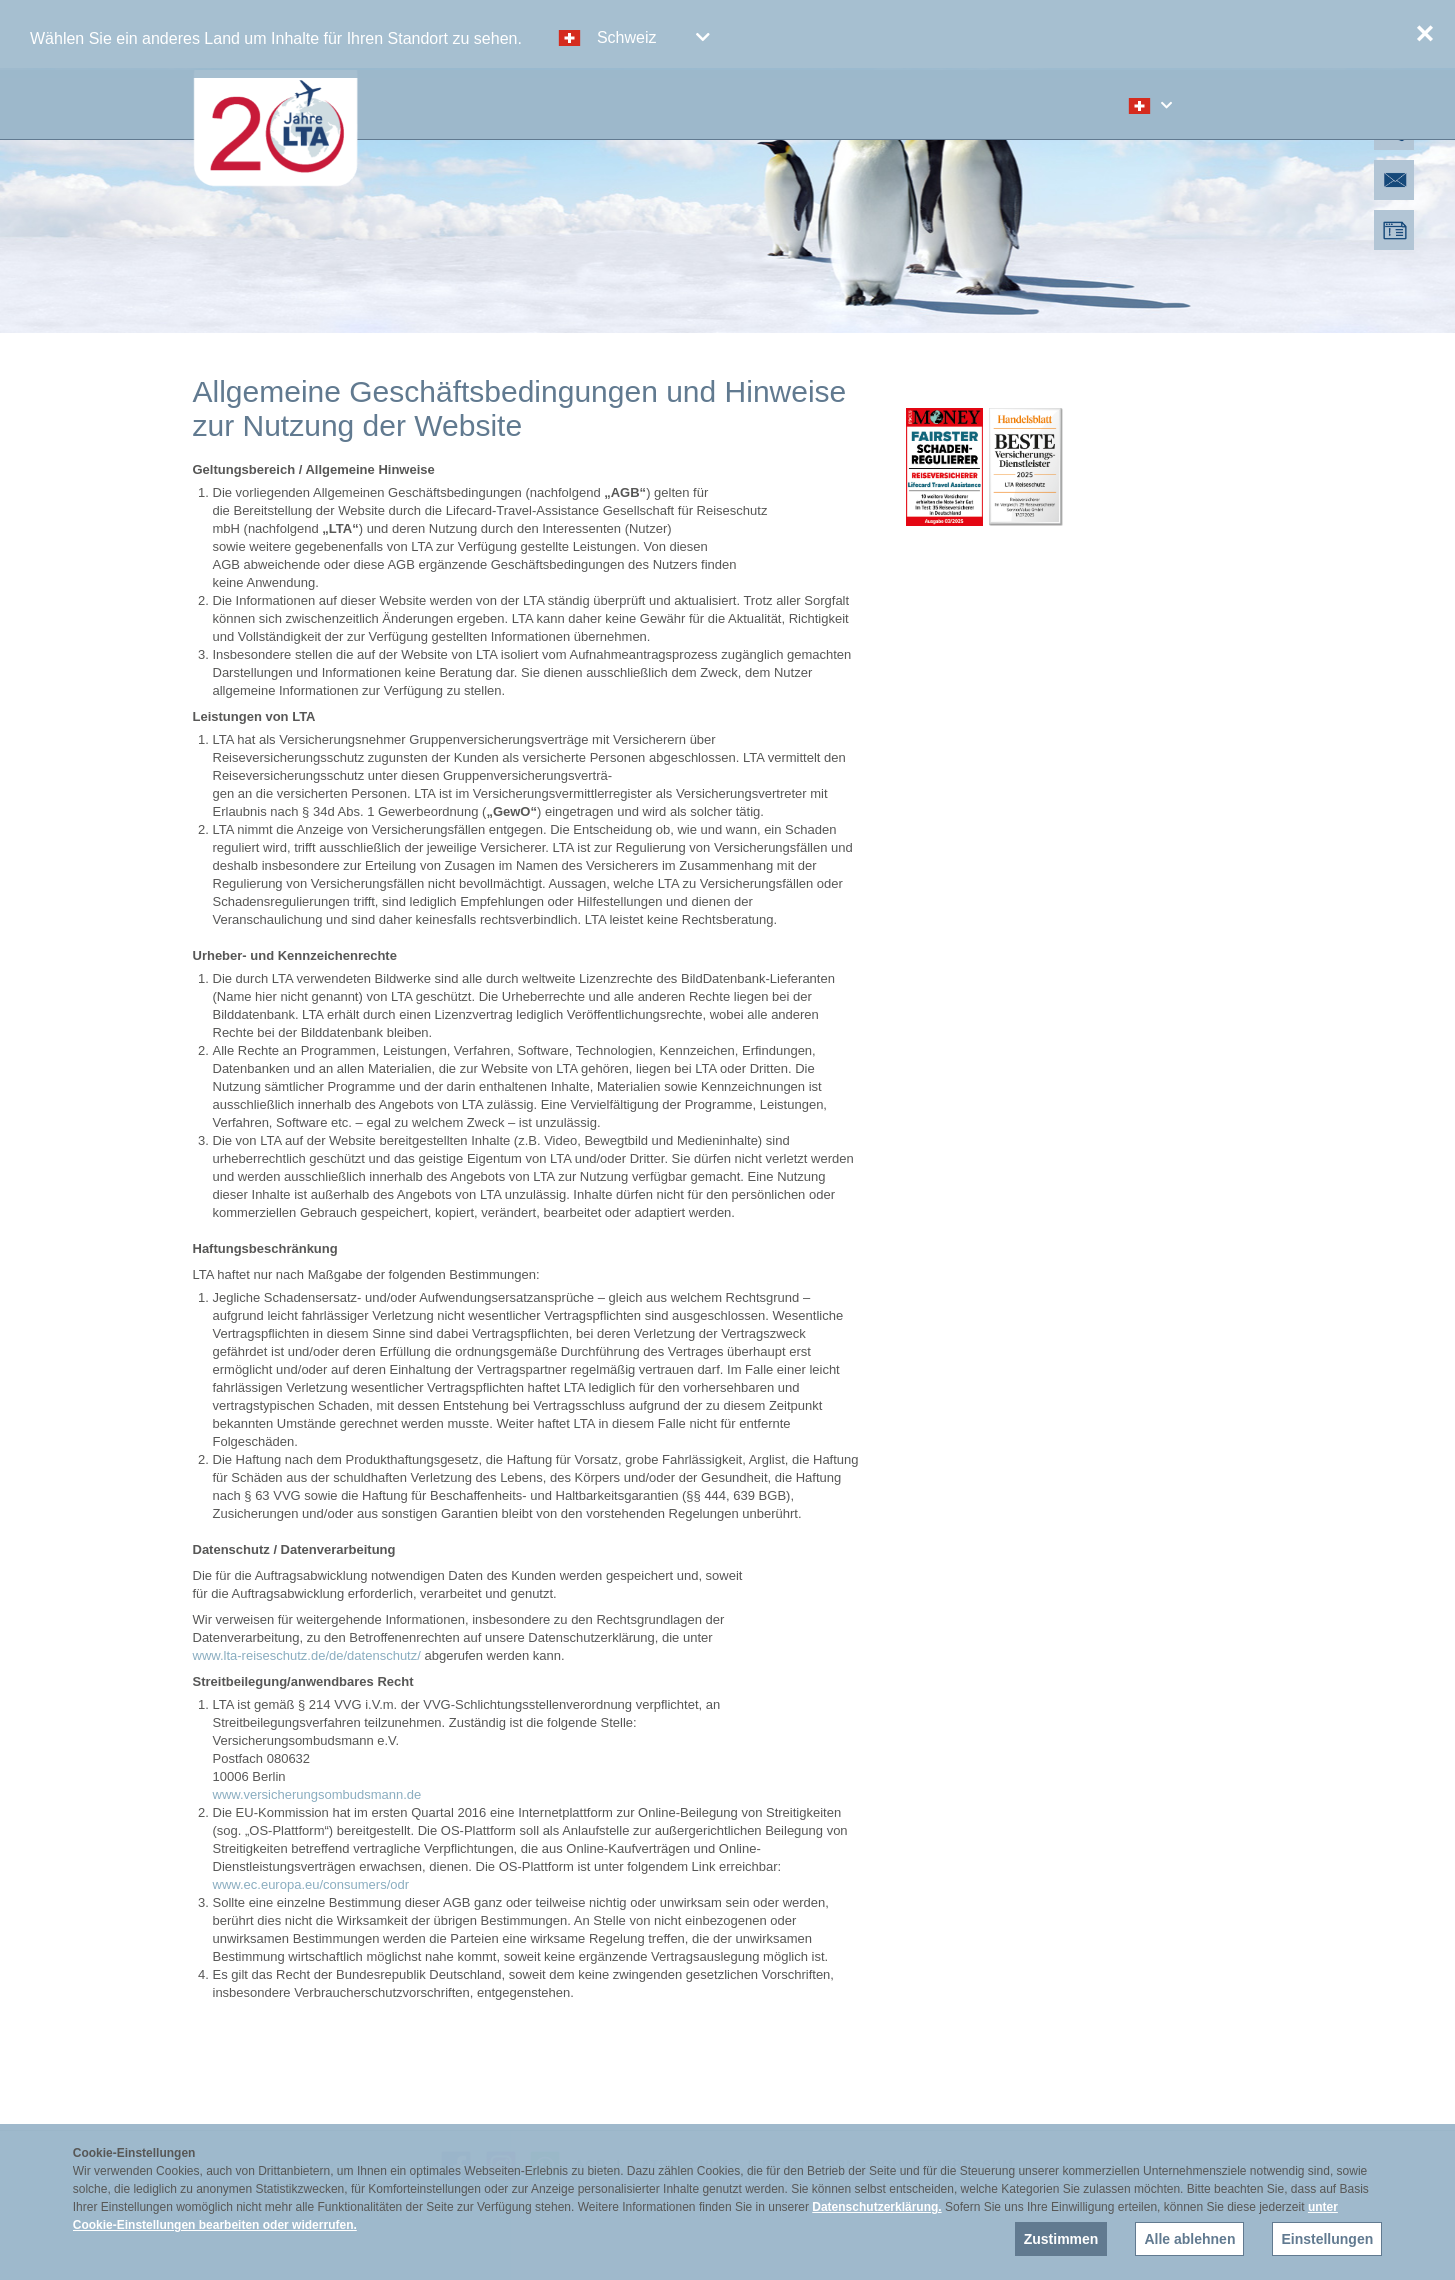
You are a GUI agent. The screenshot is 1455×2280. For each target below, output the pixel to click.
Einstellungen (1327, 2239)
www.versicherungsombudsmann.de (317, 1794)
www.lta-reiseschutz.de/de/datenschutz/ (307, 1655)
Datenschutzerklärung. (876, 2207)
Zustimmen (1061, 2239)
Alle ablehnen (1189, 2239)
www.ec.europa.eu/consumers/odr (311, 1884)
